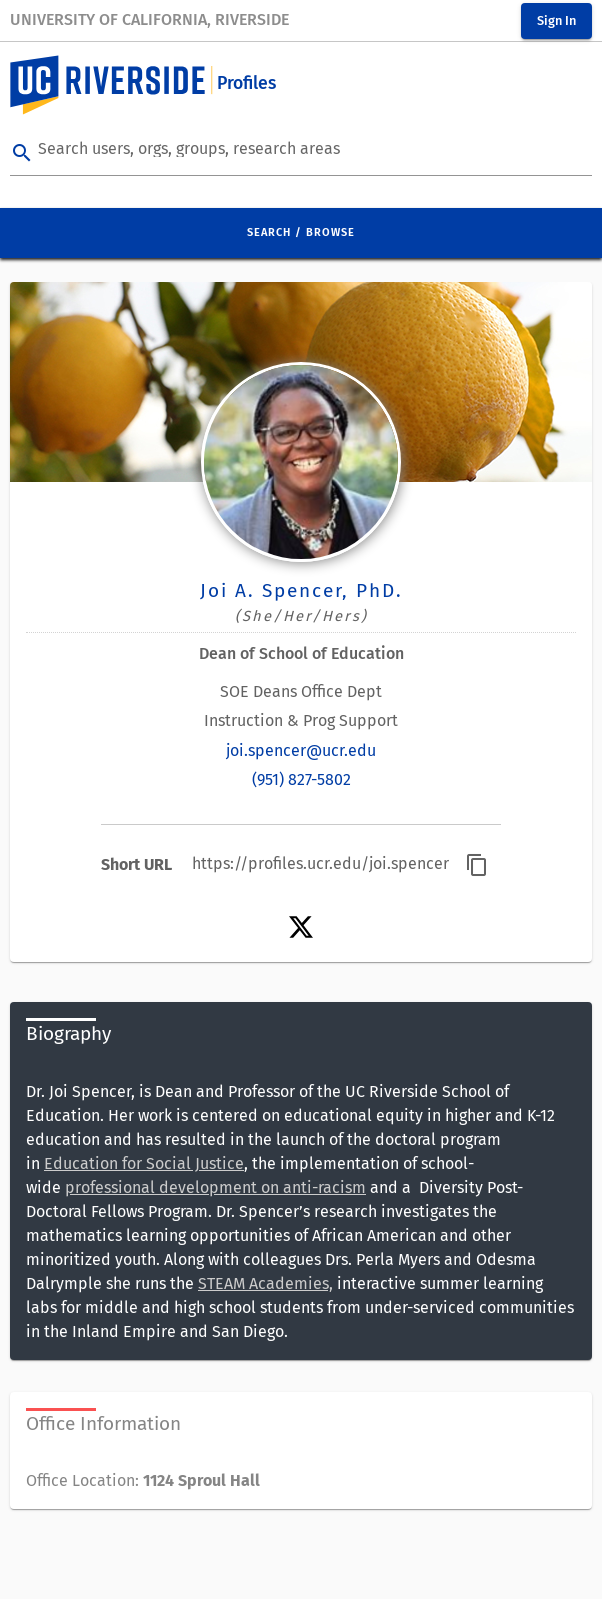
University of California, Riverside (149, 19)
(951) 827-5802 (301, 779)
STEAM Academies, (265, 1283)
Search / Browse (301, 232)
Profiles (246, 83)
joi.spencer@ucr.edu (301, 750)
